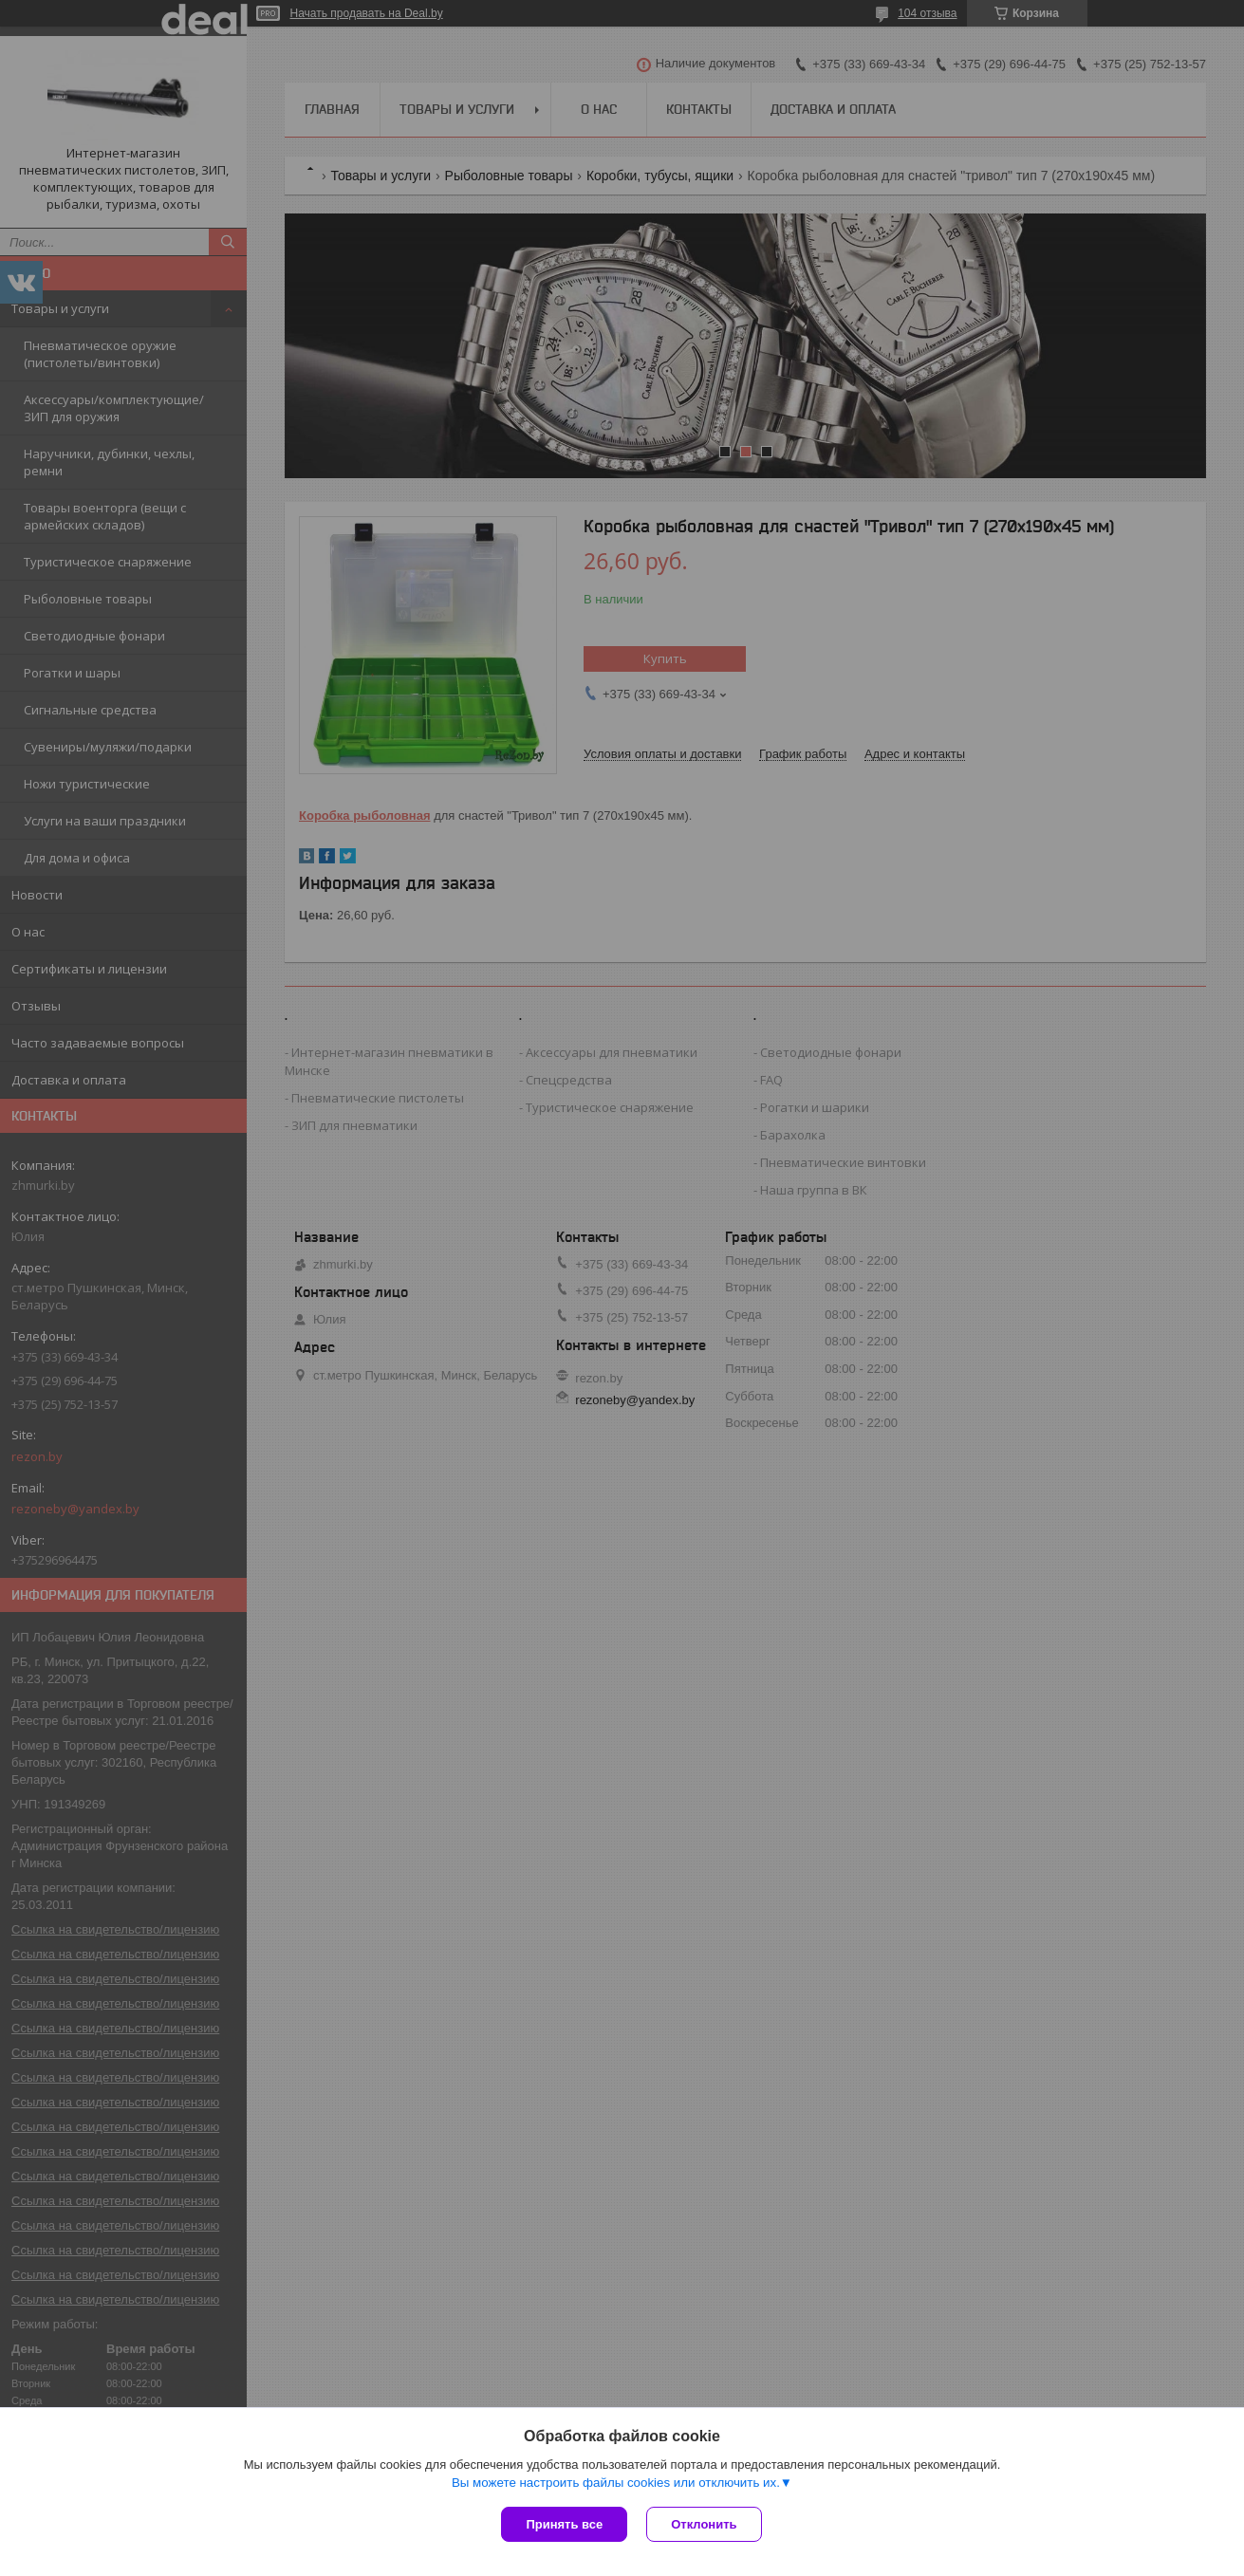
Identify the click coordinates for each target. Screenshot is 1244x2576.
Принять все (564, 2524)
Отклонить (703, 2524)
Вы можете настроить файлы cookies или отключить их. (616, 2482)
